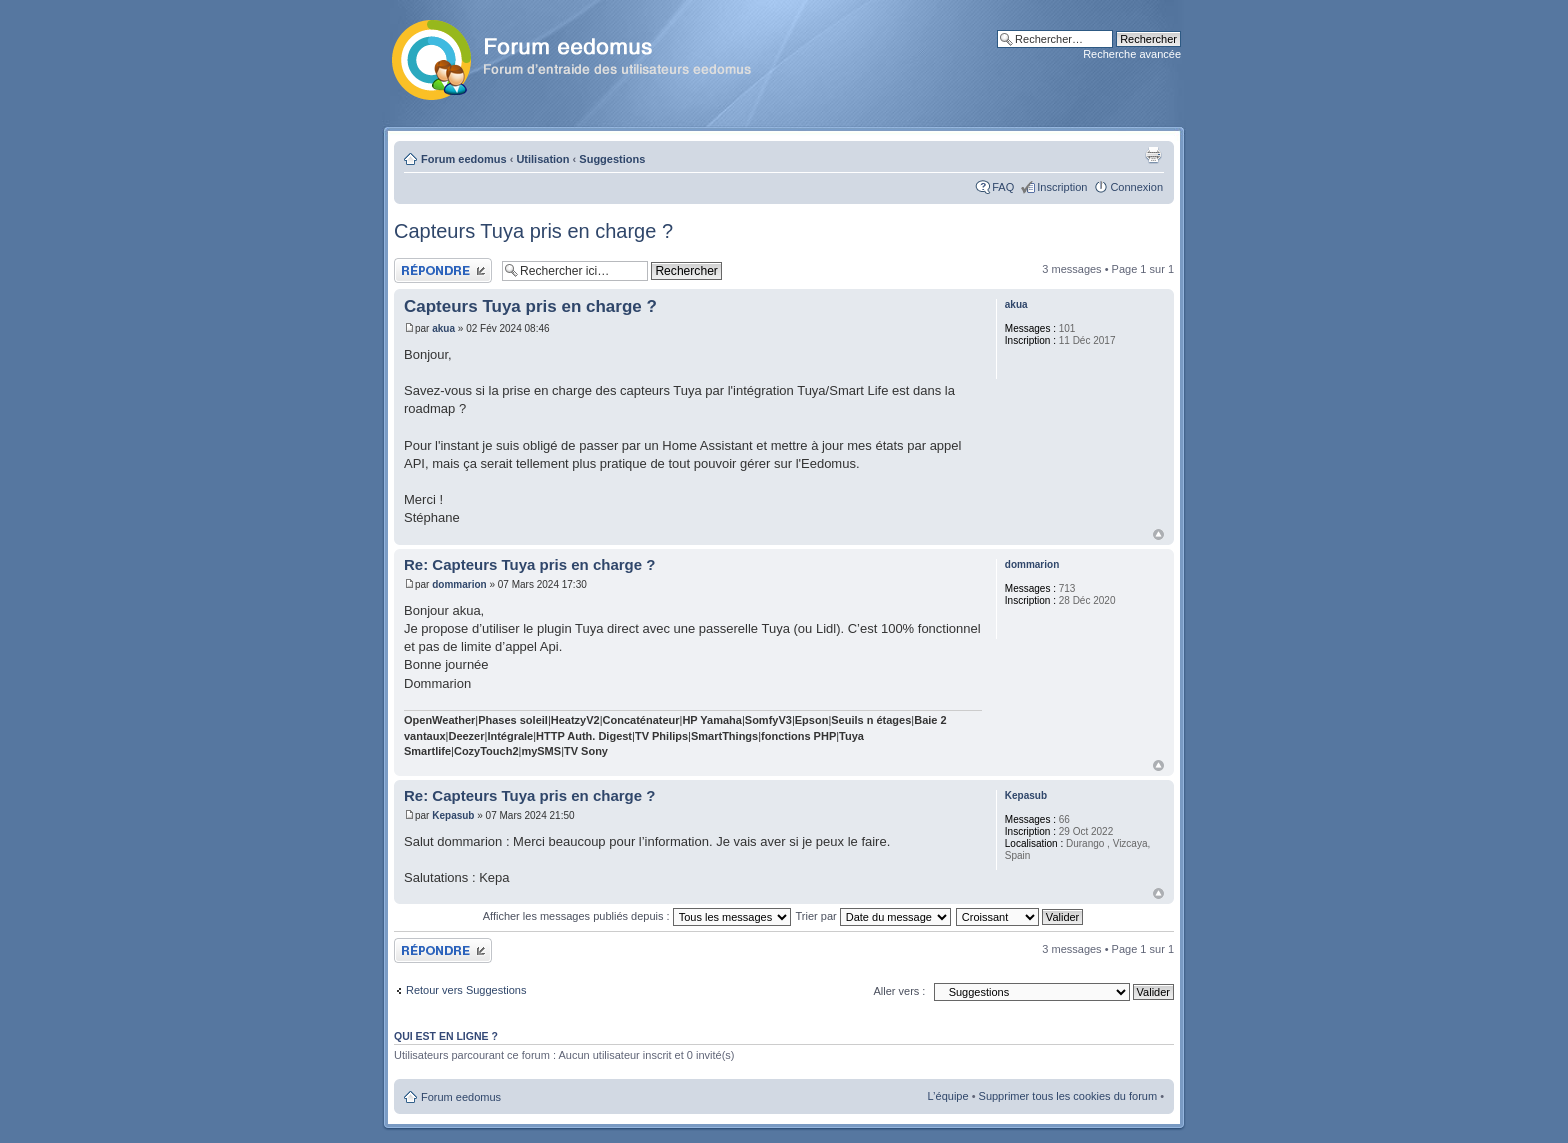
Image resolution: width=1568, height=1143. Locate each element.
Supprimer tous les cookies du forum (1068, 1096)
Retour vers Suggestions (466, 990)
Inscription (1062, 187)
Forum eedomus (464, 159)
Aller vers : (899, 991)
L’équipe (948, 1096)
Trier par (873, 916)
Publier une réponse (443, 270)
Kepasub (453, 815)
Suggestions (612, 159)
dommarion (459, 584)
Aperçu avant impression (1153, 155)
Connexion (1136, 187)
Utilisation (542, 159)
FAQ (1003, 187)
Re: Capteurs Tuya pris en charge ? (529, 564)
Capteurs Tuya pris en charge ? (533, 231)
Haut (1158, 534)
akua (443, 328)
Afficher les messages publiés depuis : (637, 916)
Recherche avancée (1132, 54)
